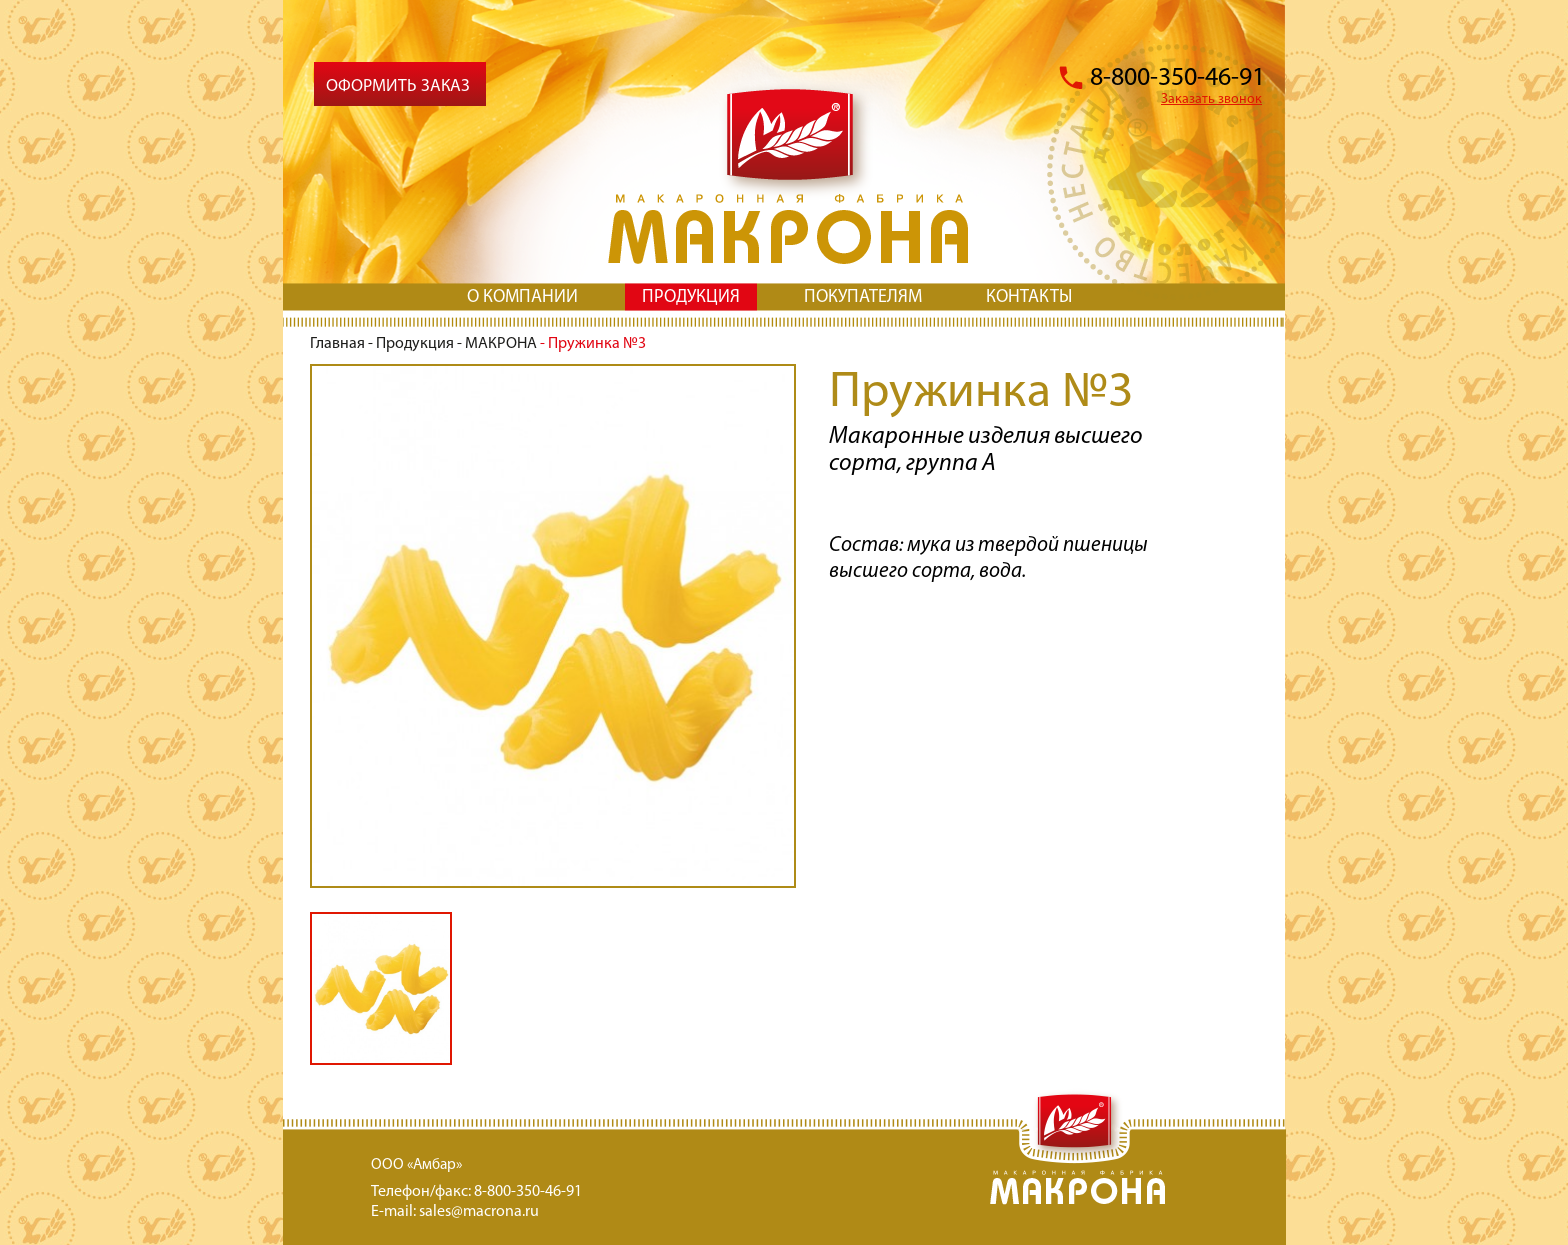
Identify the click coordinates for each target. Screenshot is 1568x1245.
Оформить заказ (398, 86)
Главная (337, 344)
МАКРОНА (501, 344)
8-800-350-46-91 (1177, 78)
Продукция (415, 344)
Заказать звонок (1211, 99)
